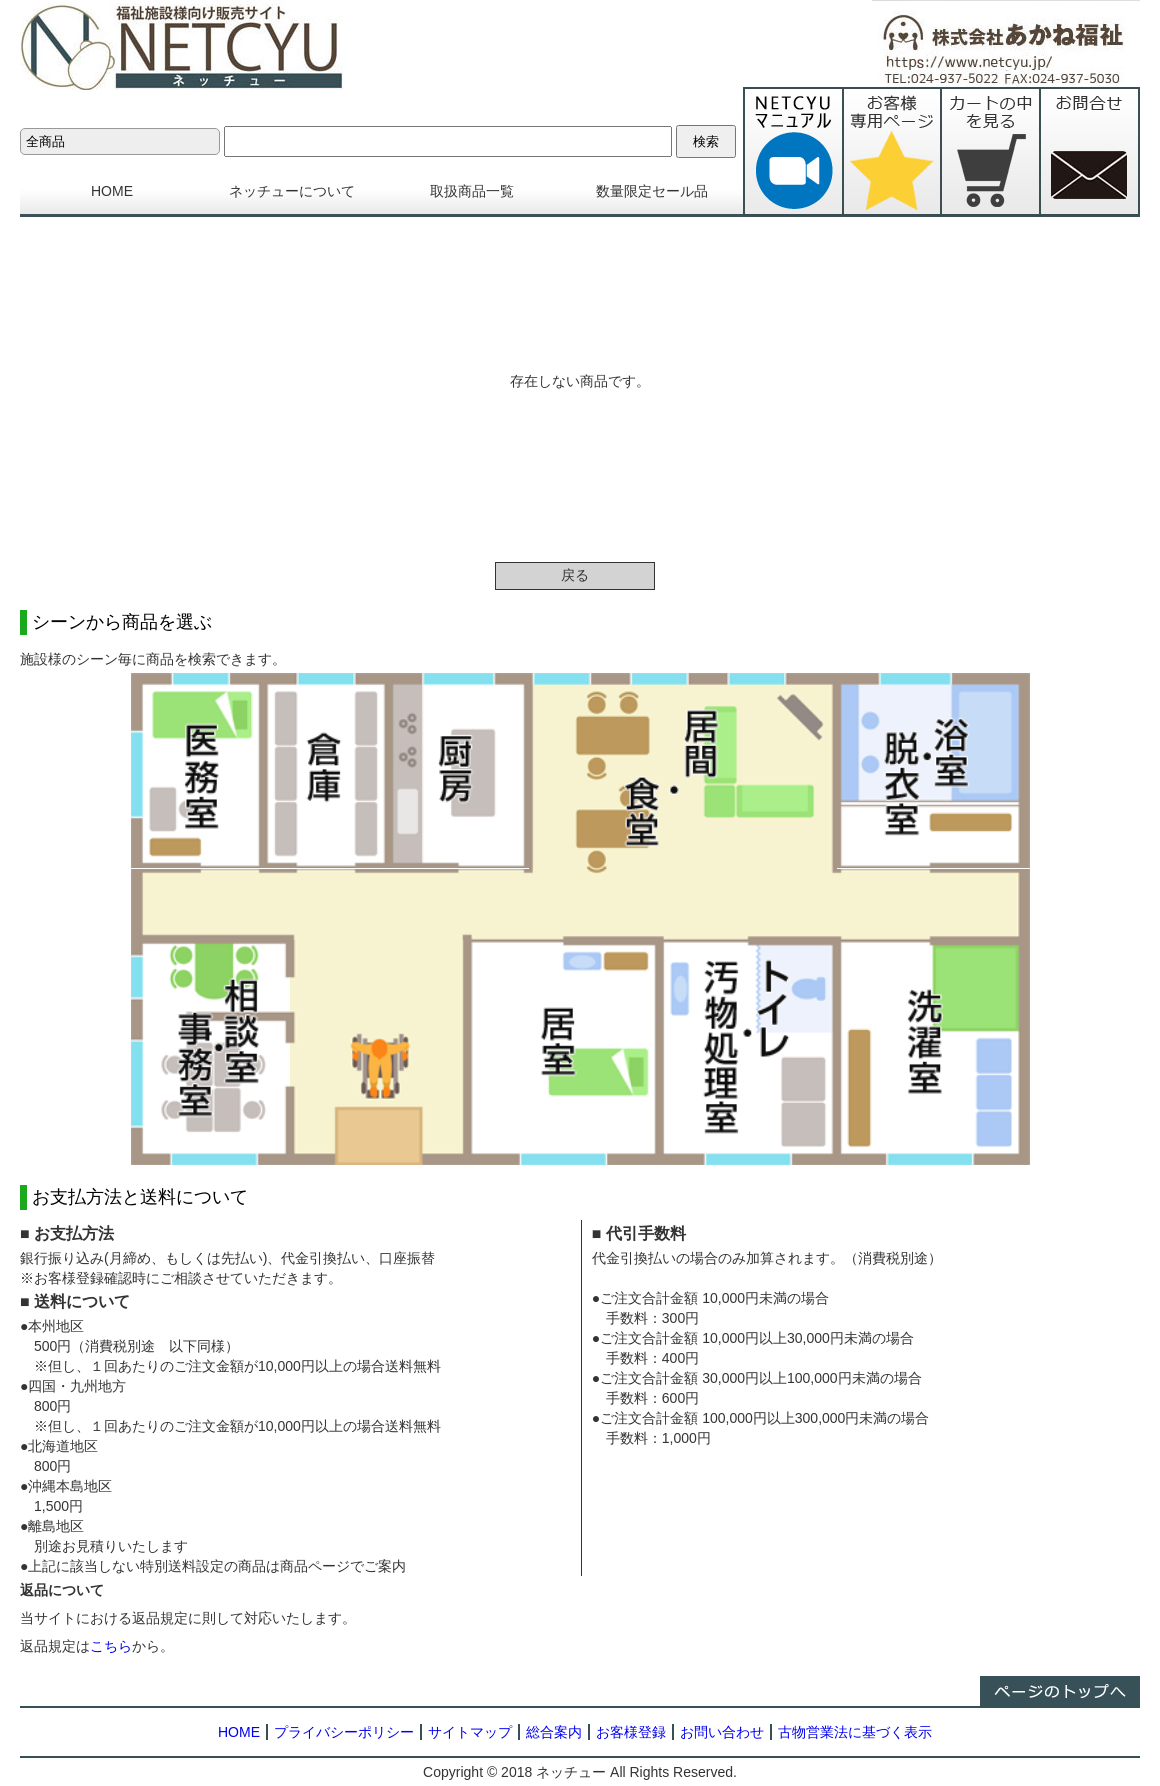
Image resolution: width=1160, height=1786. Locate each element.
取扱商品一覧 (472, 191)
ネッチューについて (292, 191)
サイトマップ (470, 1732)
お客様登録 (631, 1732)
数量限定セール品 (652, 191)
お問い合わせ (722, 1732)
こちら (111, 1646)
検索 (706, 141)
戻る (575, 575)
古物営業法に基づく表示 (855, 1732)
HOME (112, 191)
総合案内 (554, 1732)
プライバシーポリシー (344, 1732)
